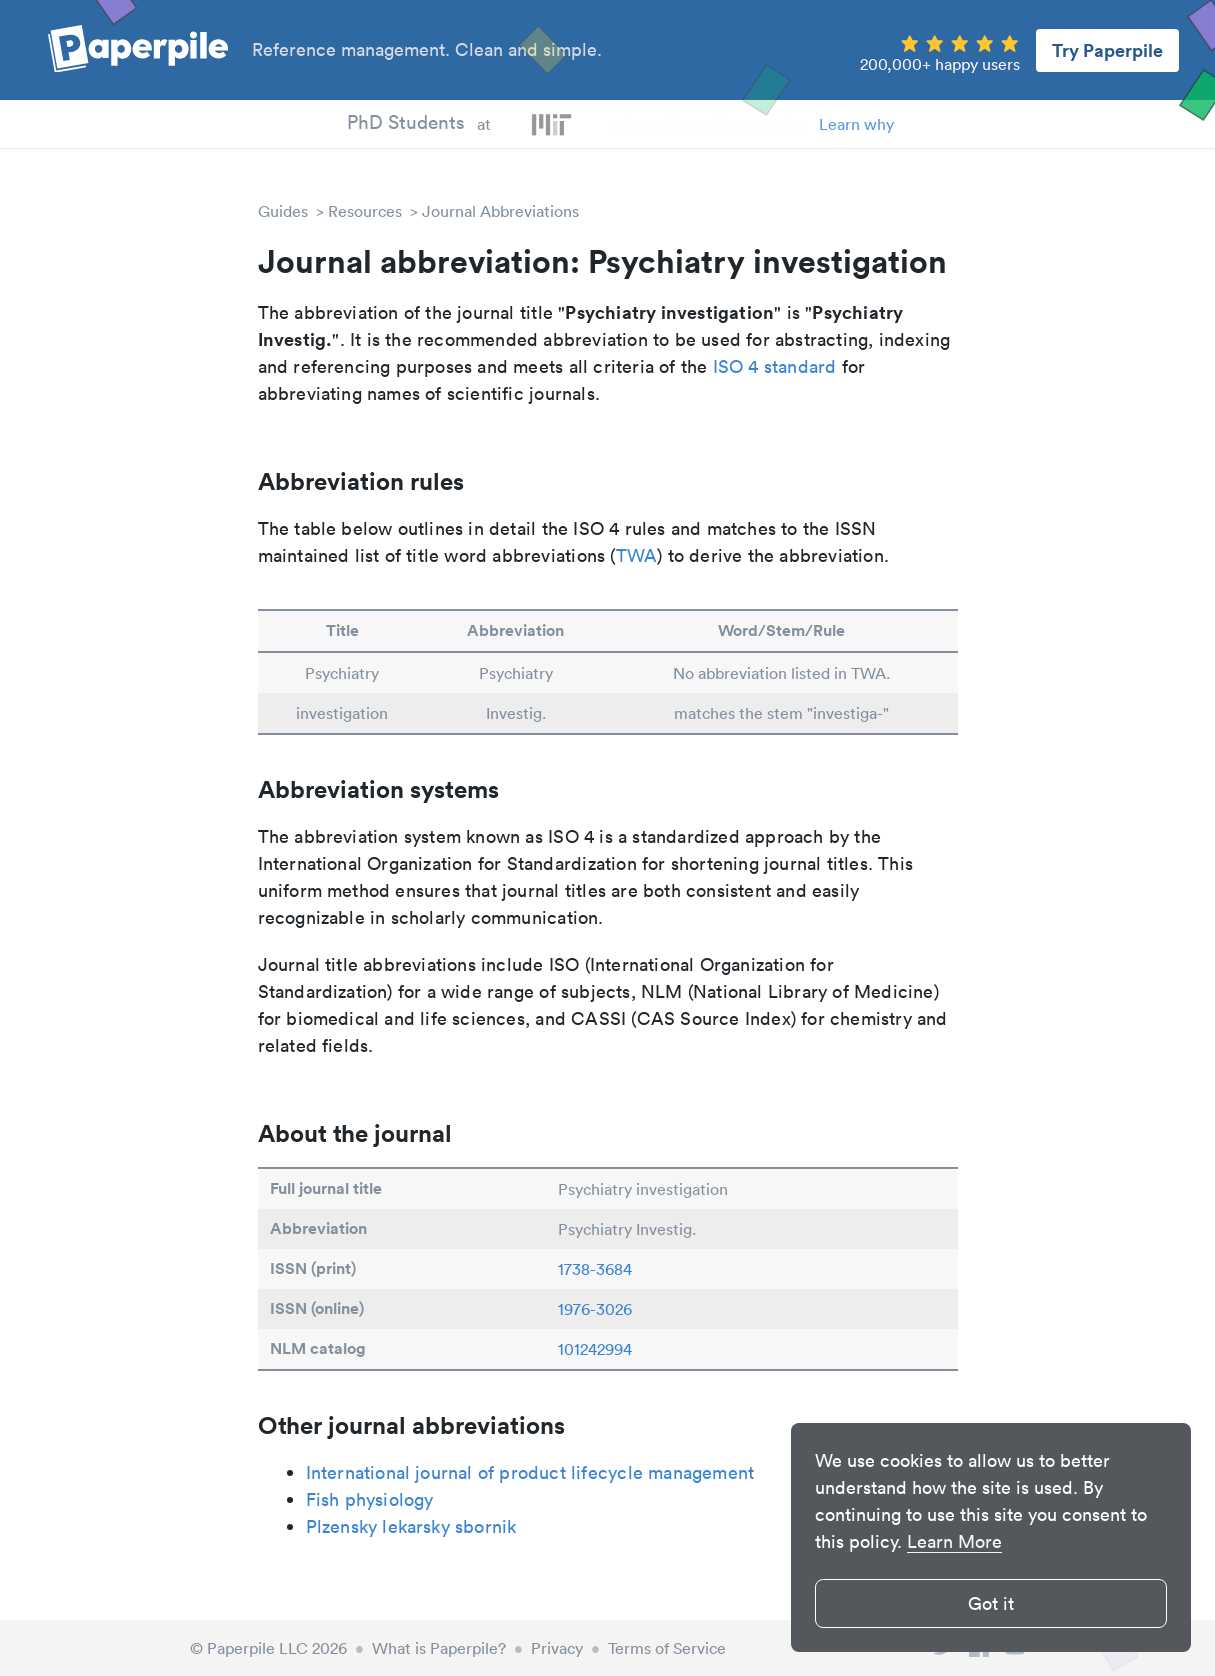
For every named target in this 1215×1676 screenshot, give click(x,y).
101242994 (595, 1349)
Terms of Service (667, 1648)
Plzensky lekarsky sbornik (411, 1526)
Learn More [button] (954, 1541)
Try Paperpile (1107, 50)
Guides (283, 211)
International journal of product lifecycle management (530, 1472)
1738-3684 (595, 1269)
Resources (365, 211)
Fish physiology (370, 1499)
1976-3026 (595, 1309)
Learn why (856, 124)
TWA (637, 555)
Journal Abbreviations (500, 211)
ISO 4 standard (775, 366)
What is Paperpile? (439, 1648)
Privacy (557, 1648)
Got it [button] (991, 1603)
